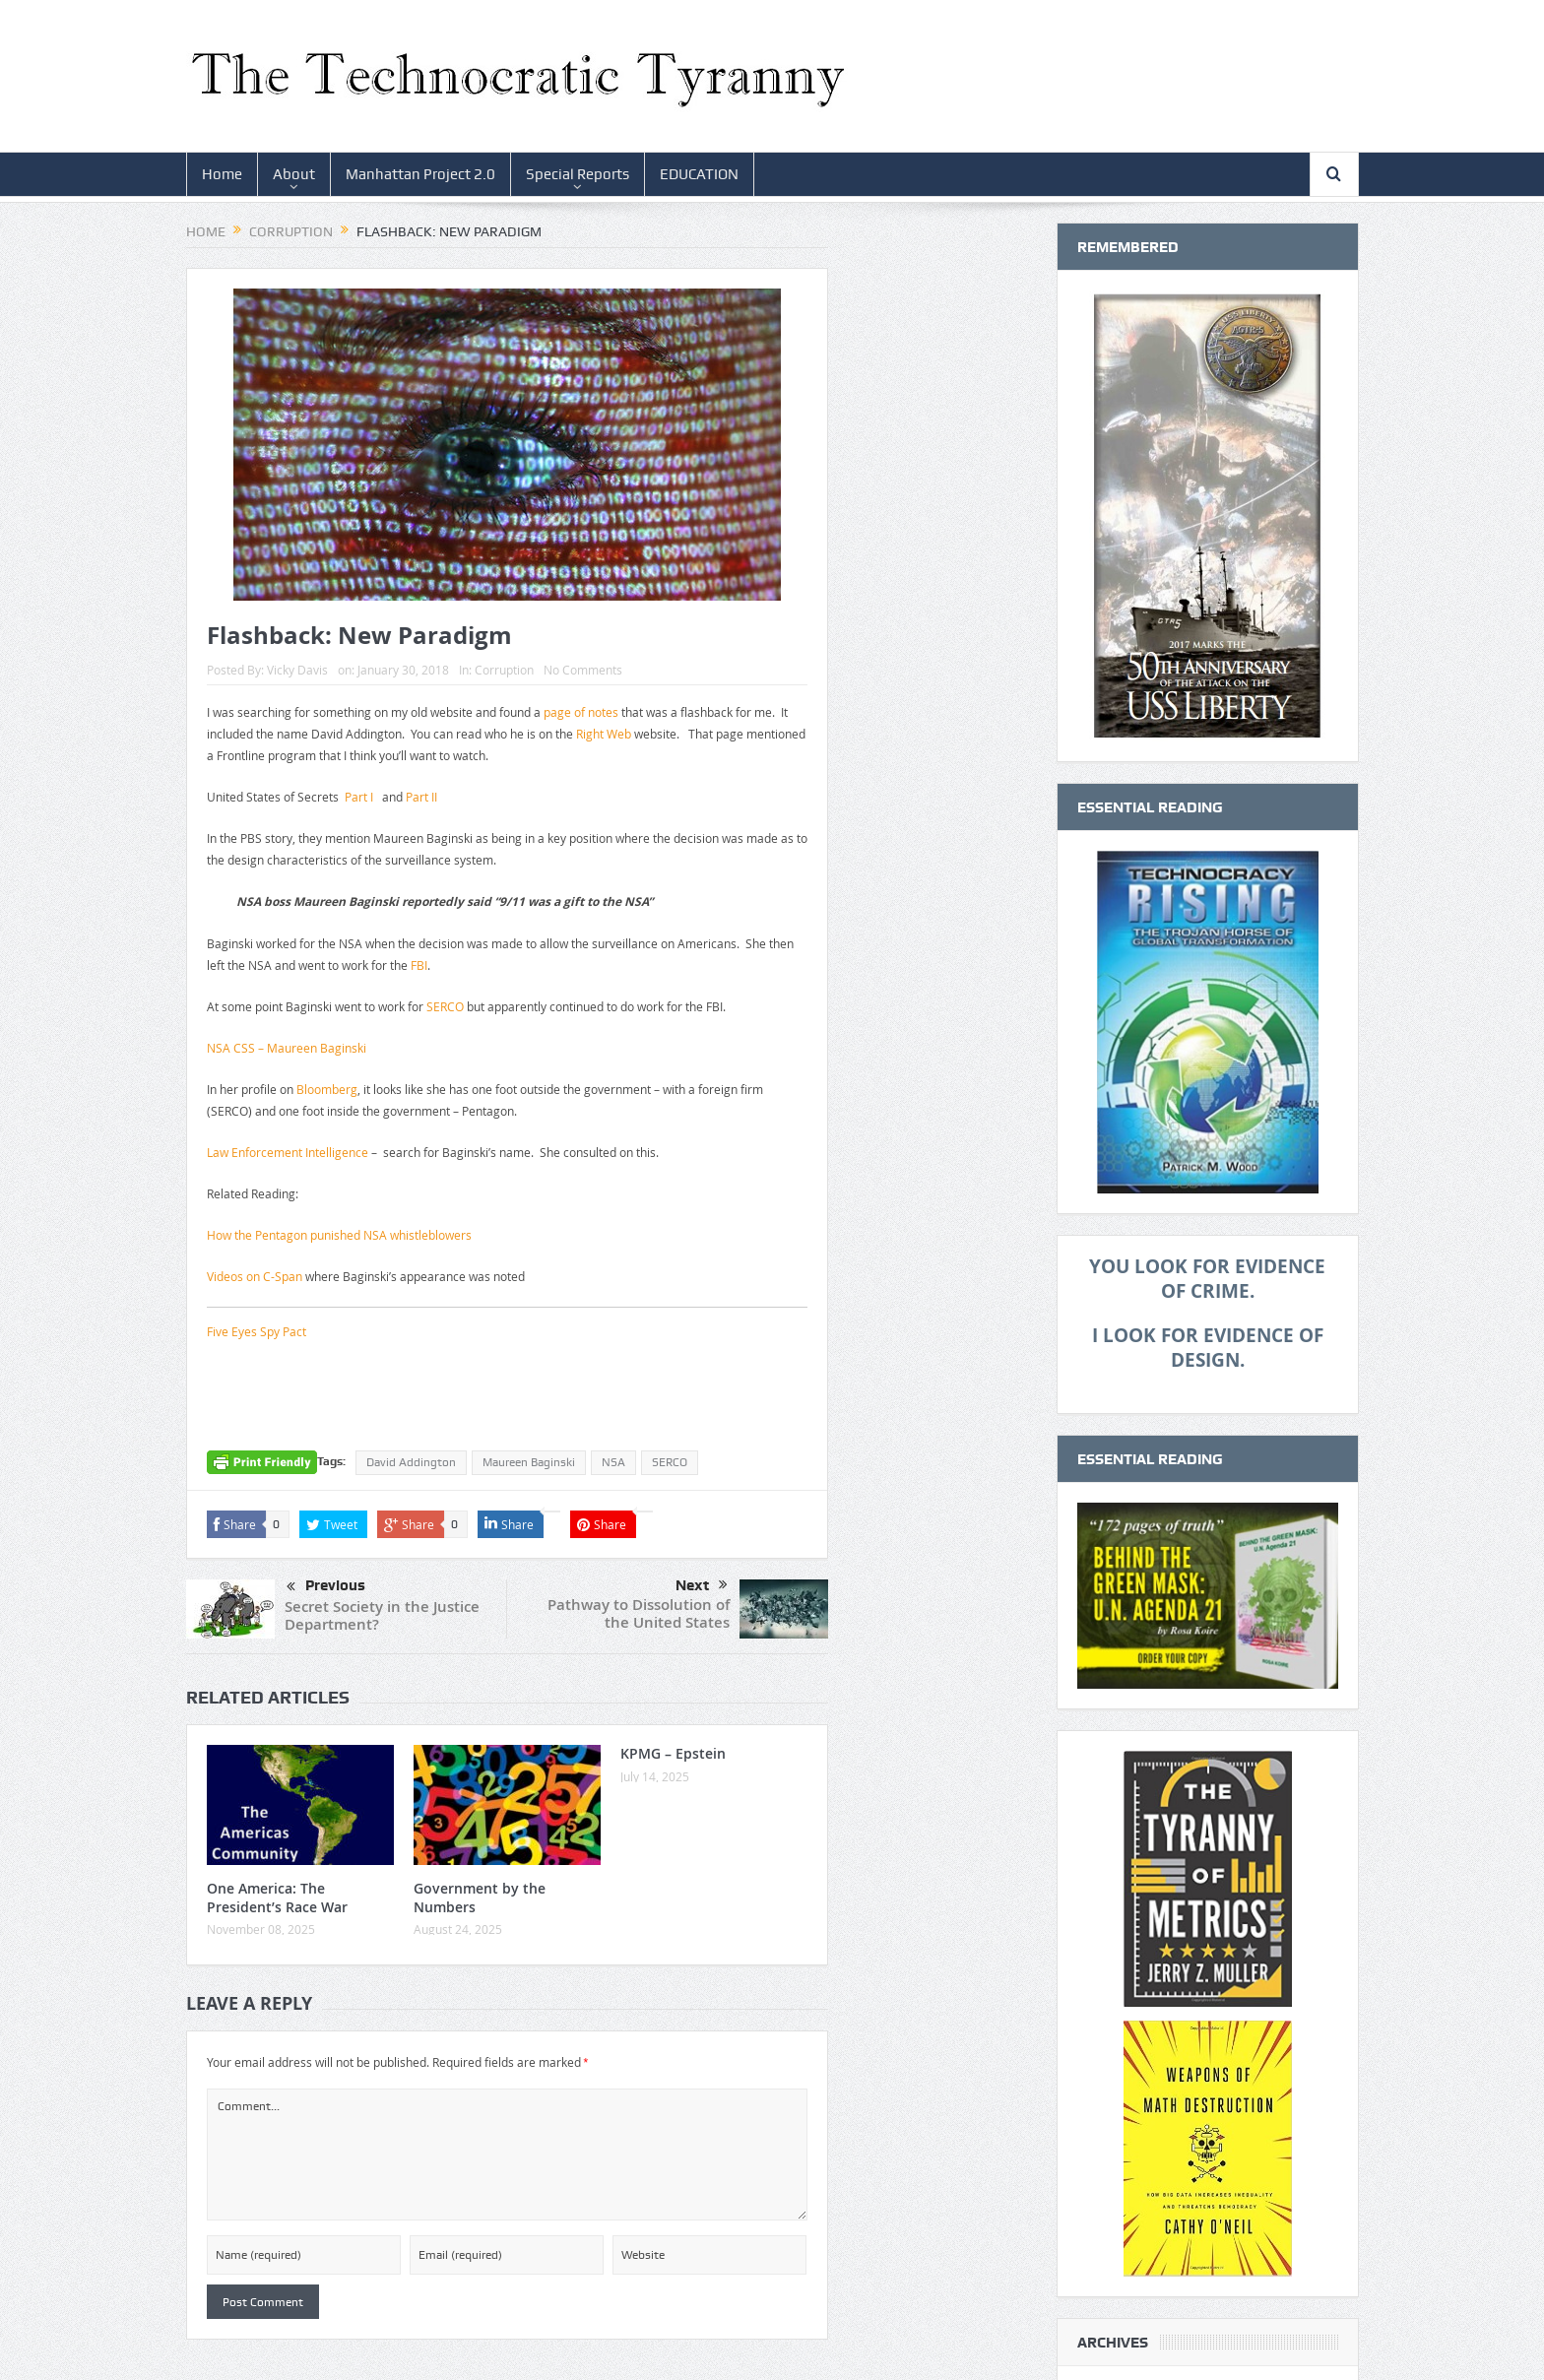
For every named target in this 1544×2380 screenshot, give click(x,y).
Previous (326, 1587)
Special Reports (577, 174)
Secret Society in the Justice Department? (382, 1615)
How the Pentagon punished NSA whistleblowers (339, 1235)
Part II (421, 796)
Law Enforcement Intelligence (287, 1152)
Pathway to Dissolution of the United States (638, 1613)
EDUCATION (699, 174)
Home (222, 174)
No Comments (583, 669)
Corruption (504, 669)
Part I (359, 796)
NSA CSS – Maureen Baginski (286, 1048)
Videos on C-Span (254, 1276)
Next (702, 1585)
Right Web (603, 733)
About (294, 174)
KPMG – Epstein (673, 1753)
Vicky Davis (297, 669)
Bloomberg (326, 1089)
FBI (419, 965)
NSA (613, 1462)
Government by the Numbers (480, 1897)
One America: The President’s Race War (277, 1897)
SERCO (445, 1006)
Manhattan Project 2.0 (420, 174)
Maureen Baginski (528, 1462)
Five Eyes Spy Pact (256, 1331)
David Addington (411, 1462)
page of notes (581, 712)
